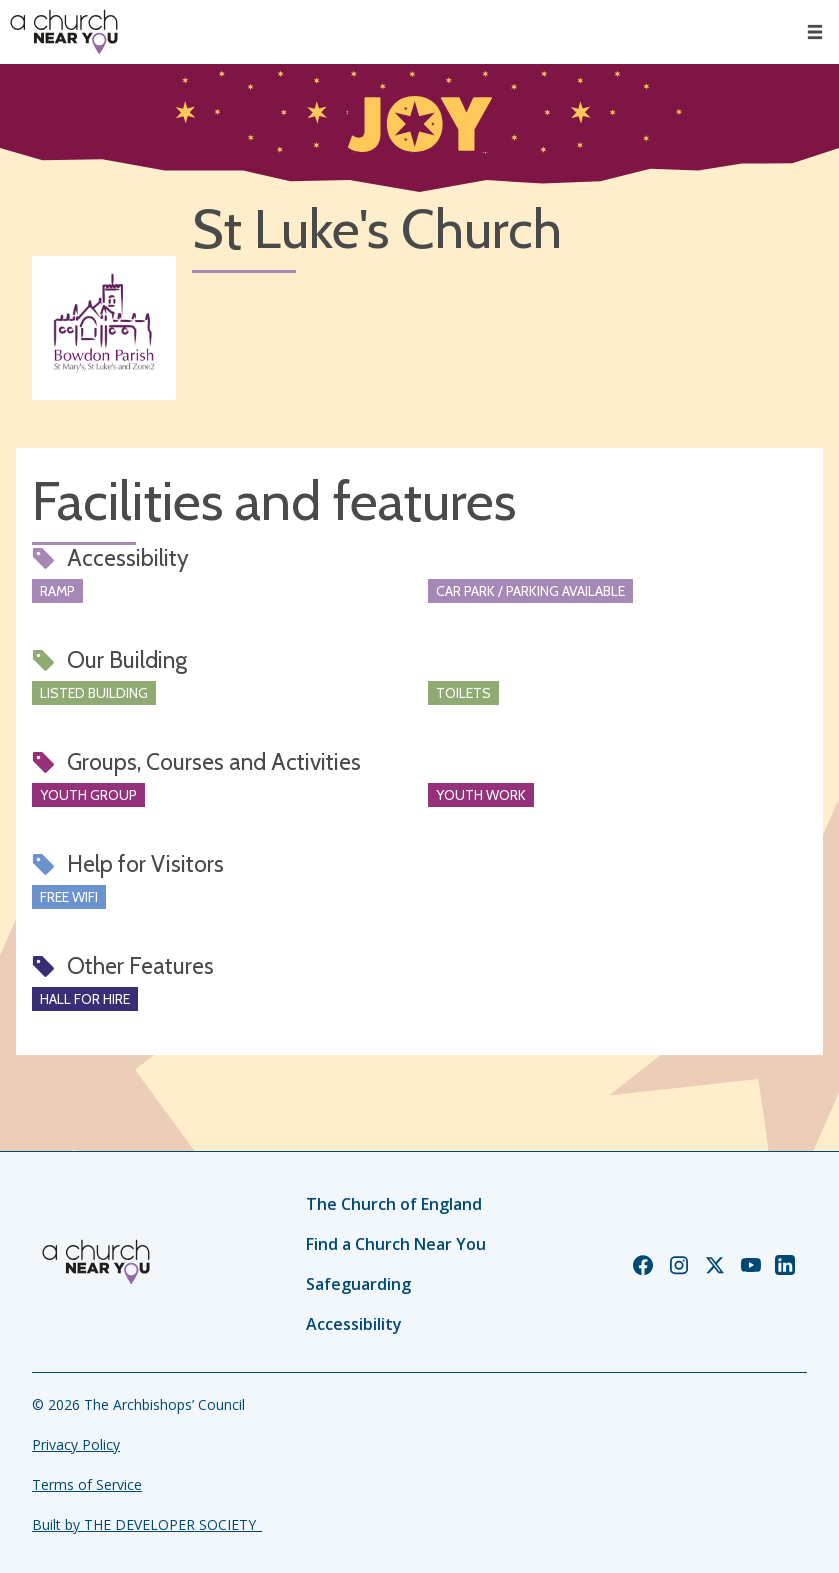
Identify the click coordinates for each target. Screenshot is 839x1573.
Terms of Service (87, 1484)
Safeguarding (358, 1284)
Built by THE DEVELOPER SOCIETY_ (147, 1524)
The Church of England (394, 1204)
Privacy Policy (76, 1444)
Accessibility (354, 1324)
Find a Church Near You (396, 1244)
